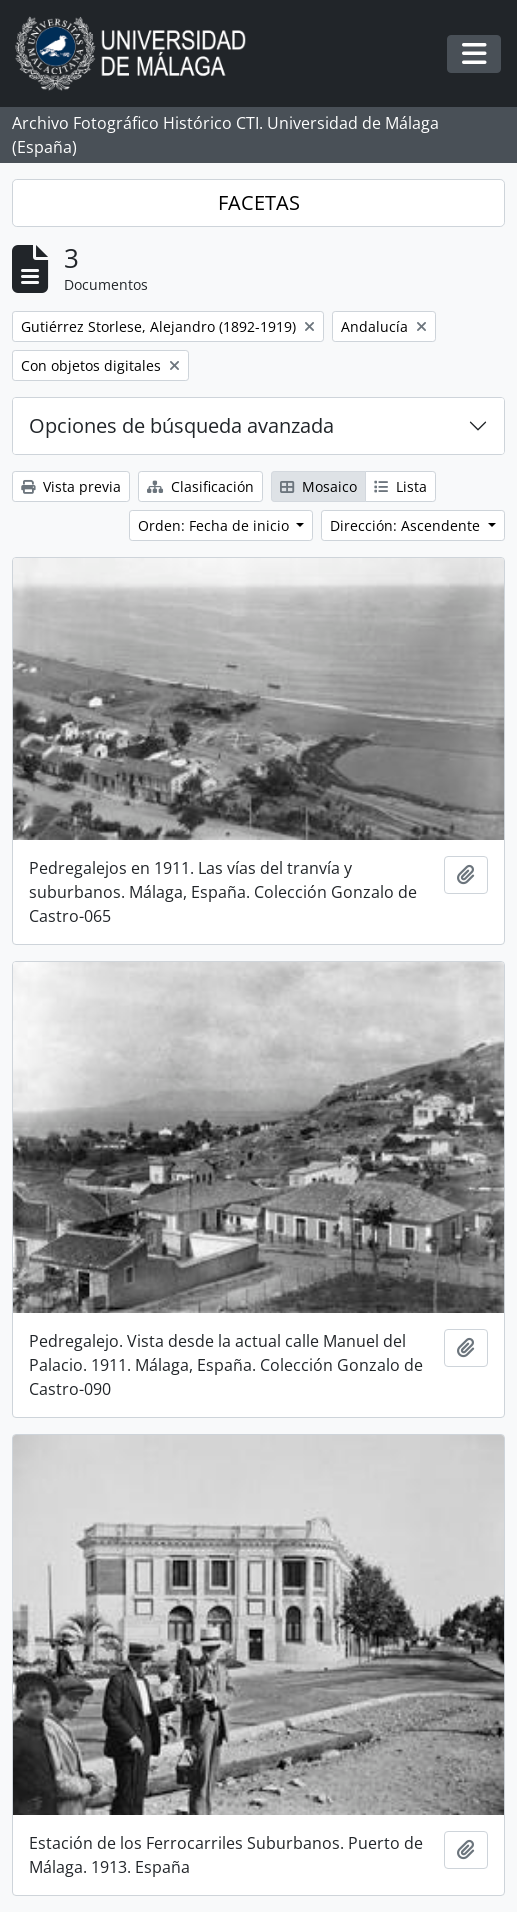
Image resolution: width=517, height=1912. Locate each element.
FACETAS (259, 202)
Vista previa (71, 486)
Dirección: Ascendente (407, 525)
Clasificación (200, 486)
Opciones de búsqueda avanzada (181, 425)
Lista (400, 486)
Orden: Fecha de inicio (215, 525)
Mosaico (318, 486)
